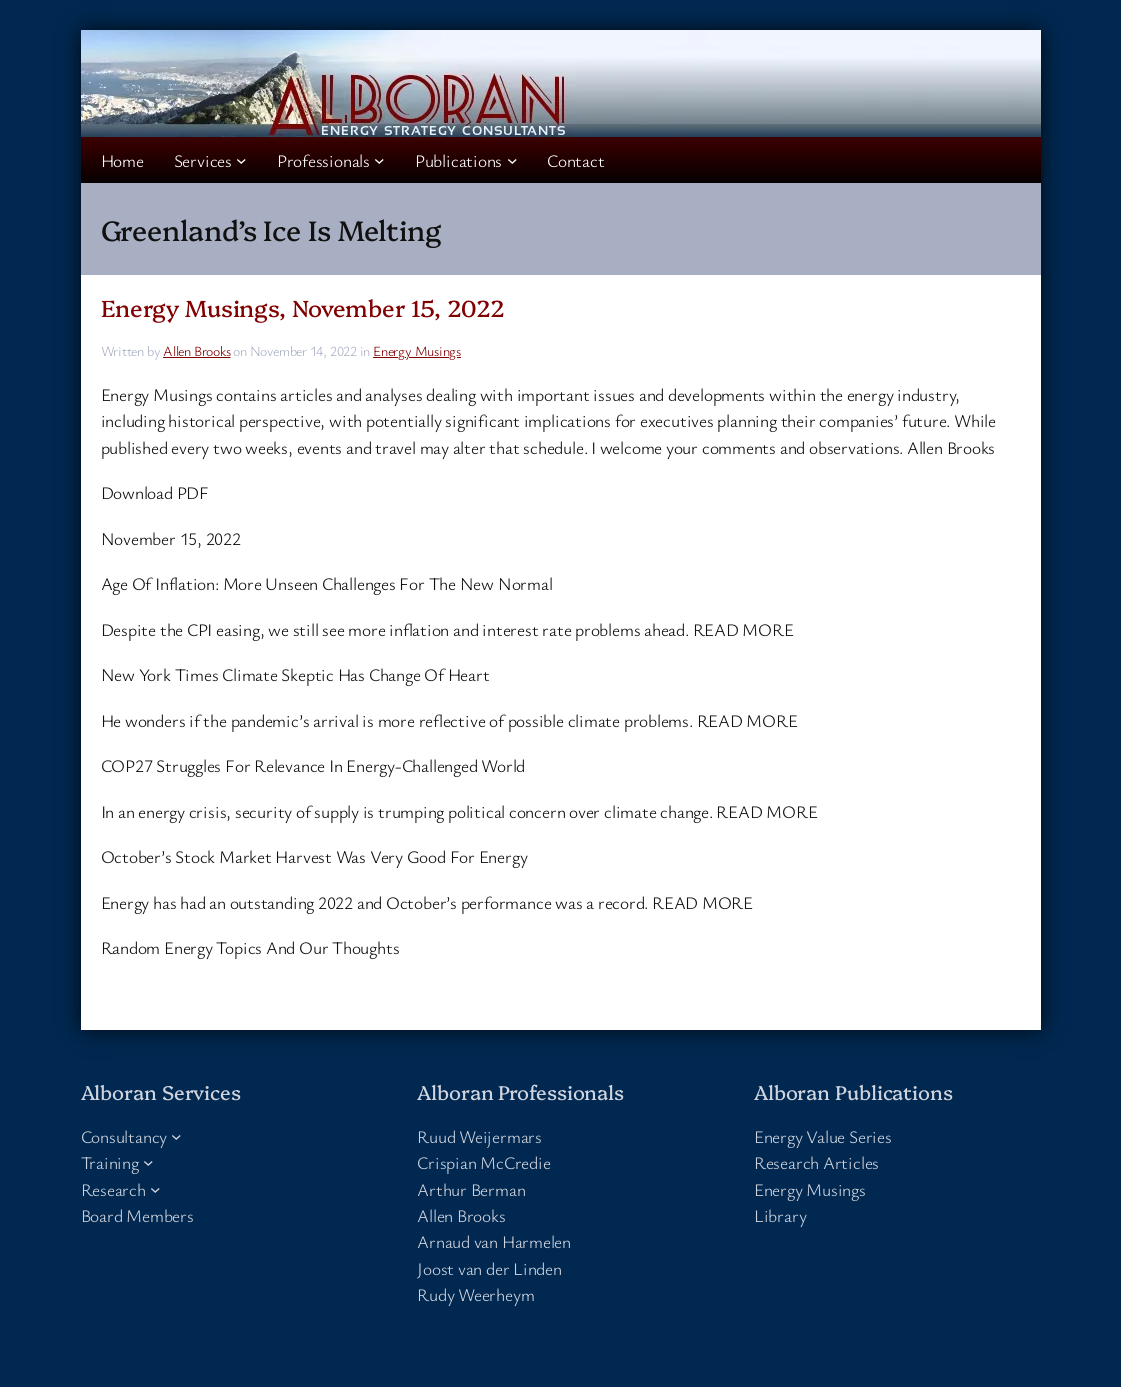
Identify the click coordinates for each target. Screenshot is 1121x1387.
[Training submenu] (148, 1162)
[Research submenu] (155, 1188)
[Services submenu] (241, 160)
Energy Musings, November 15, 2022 (303, 307)
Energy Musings (417, 350)
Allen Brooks (196, 350)
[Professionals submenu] (379, 160)
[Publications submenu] (512, 160)
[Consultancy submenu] (176, 1136)
